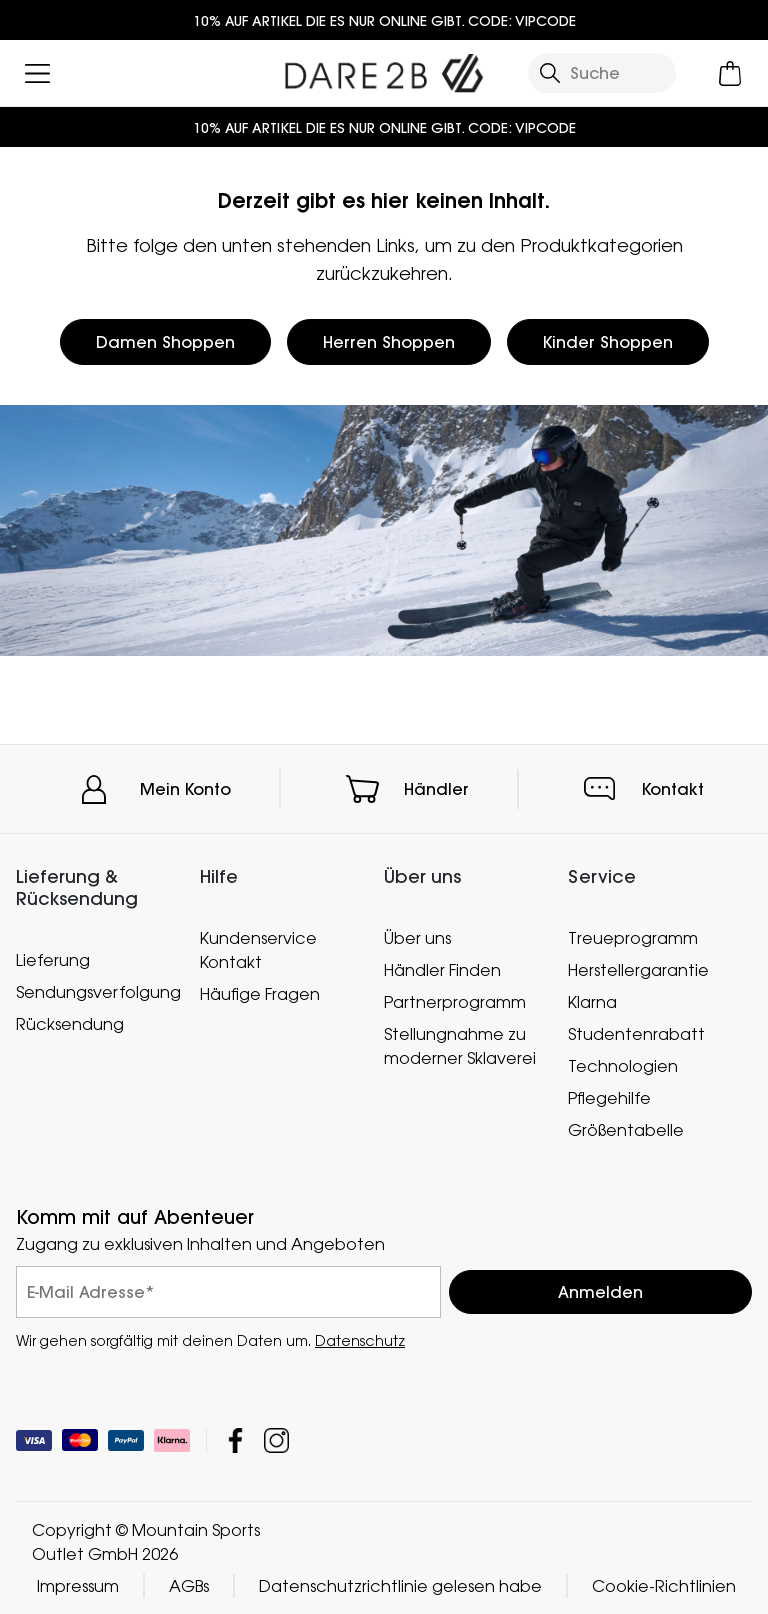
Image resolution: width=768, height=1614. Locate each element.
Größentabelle (626, 1130)
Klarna (592, 1002)
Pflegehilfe (609, 1098)
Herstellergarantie (638, 970)
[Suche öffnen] (602, 73)
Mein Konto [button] (185, 789)
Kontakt (673, 789)
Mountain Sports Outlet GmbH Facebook (235, 1440)
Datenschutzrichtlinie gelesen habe (400, 1586)
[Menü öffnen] (37, 73)
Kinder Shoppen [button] (608, 342)
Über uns (417, 938)
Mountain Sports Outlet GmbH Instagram (276, 1440)
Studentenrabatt (636, 1034)
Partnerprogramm (455, 1002)
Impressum (78, 1586)
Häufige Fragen (260, 994)
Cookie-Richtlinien (664, 1586)
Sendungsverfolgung (98, 991)
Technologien (623, 1066)
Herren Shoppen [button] (389, 342)
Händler (436, 789)
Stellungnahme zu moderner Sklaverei (460, 1046)
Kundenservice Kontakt (258, 950)
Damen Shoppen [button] (165, 342)
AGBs (189, 1586)
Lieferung (53, 959)
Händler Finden (442, 970)
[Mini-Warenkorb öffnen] (730, 73)
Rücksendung (70, 1023)
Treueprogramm (633, 938)
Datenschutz (360, 1340)
